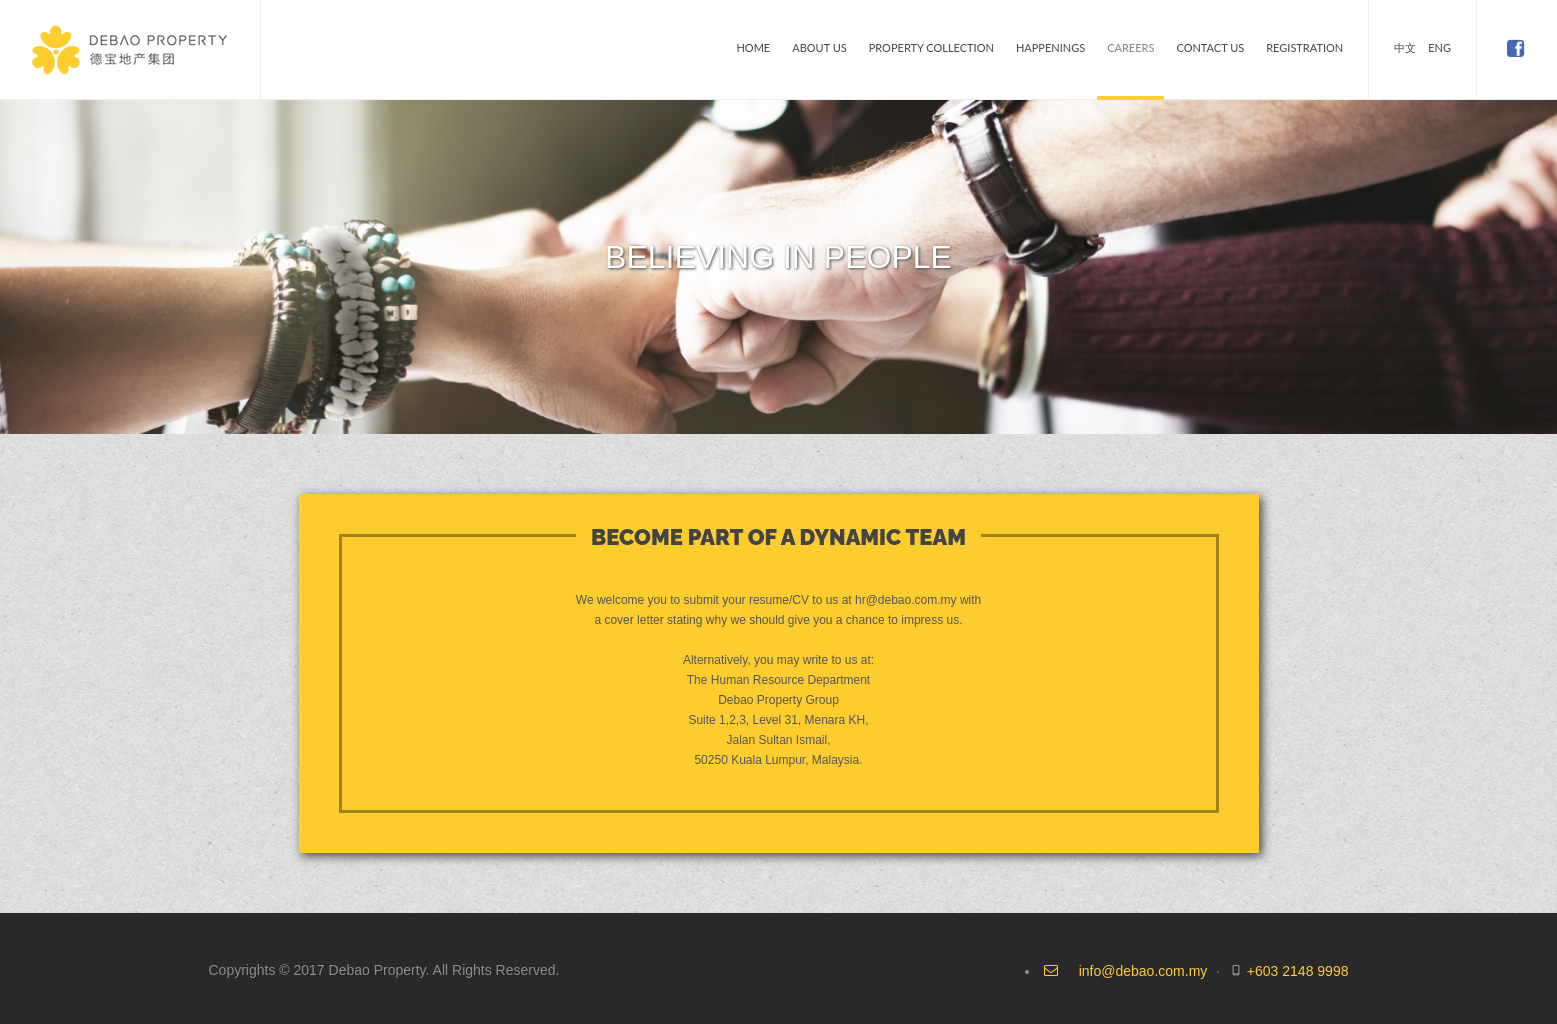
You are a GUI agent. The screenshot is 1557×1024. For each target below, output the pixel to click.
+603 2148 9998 (1298, 971)
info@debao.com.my (1143, 971)
